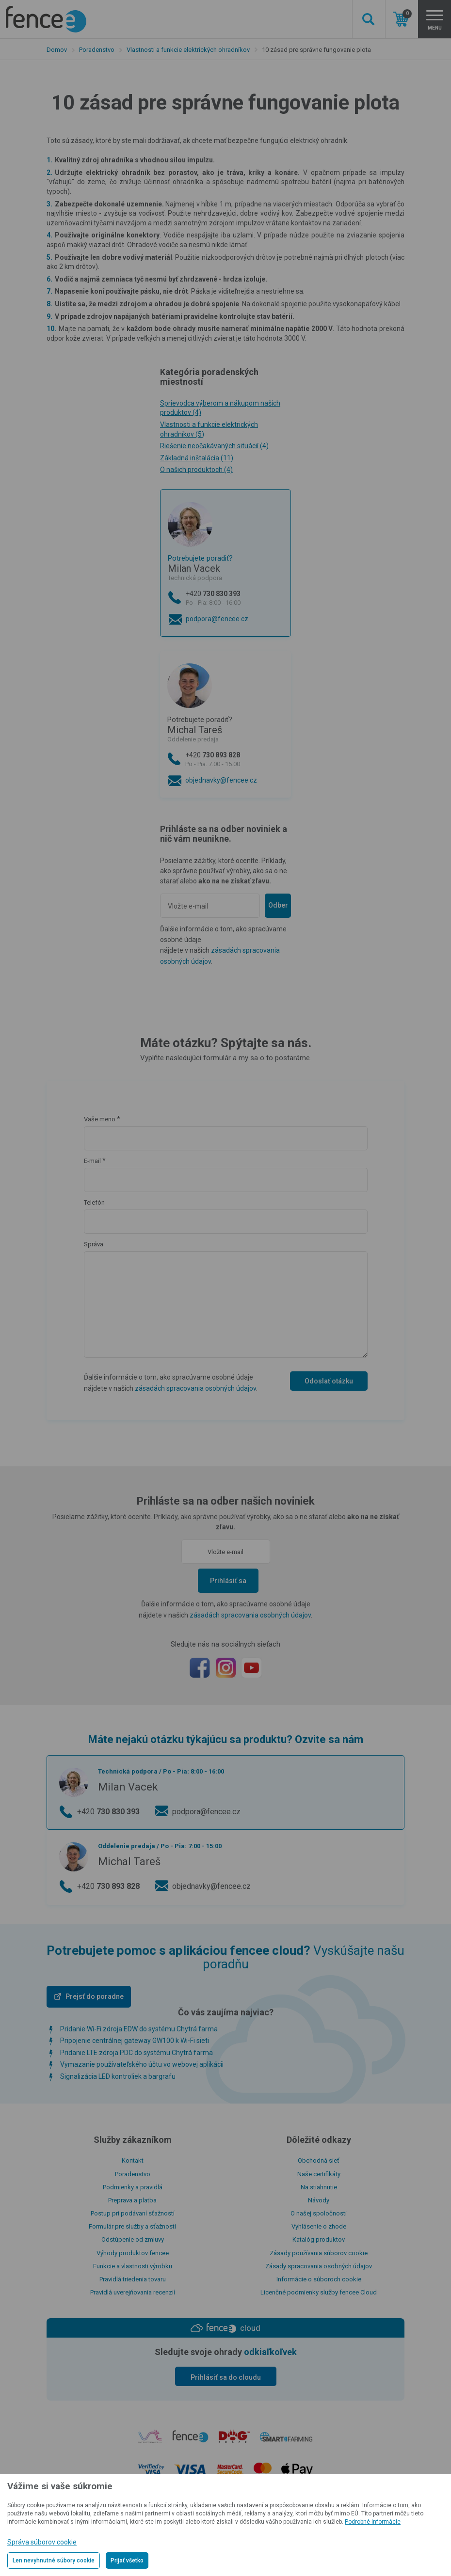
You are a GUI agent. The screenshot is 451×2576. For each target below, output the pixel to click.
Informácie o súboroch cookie (318, 2279)
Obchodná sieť (318, 2160)
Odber (278, 905)
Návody (318, 2200)
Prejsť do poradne (94, 1996)
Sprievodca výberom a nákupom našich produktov (220, 408)
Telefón (94, 1202)
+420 (234, 599)
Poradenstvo (96, 49)
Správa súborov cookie (42, 2542)
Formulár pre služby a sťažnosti (132, 2226)
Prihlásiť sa (228, 1581)
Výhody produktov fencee (133, 2253)
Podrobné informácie (373, 2521)
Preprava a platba (132, 2200)
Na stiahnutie (319, 2187)
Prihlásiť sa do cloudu (226, 2377)
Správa (93, 1244)
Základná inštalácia (196, 458)
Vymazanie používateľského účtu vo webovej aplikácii (142, 2064)
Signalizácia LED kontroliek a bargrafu (118, 2076)
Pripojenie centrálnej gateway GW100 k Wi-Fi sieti (134, 2040)
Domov (57, 49)
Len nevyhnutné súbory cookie (54, 2560)
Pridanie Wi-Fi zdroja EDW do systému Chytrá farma (139, 2029)
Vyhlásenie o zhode (318, 2226)
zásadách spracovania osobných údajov (195, 1388)
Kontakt (133, 2160)
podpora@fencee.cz (217, 619)
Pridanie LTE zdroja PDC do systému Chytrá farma (136, 2053)
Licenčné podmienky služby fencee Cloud (318, 2292)
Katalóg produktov (318, 2239)
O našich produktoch (196, 469)
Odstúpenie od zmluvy (132, 2239)
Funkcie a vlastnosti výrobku (132, 2266)
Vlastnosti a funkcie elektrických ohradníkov (188, 49)
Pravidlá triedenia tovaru (132, 2279)
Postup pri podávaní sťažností (133, 2213)
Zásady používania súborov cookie (319, 2253)
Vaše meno (99, 1119)
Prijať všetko (127, 2560)
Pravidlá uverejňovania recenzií (132, 2292)
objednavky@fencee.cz (221, 780)
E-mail (92, 1160)
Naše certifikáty (318, 2174)
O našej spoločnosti (318, 2213)
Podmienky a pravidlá (132, 2187)
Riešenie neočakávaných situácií (214, 446)
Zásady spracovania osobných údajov (318, 2266)
